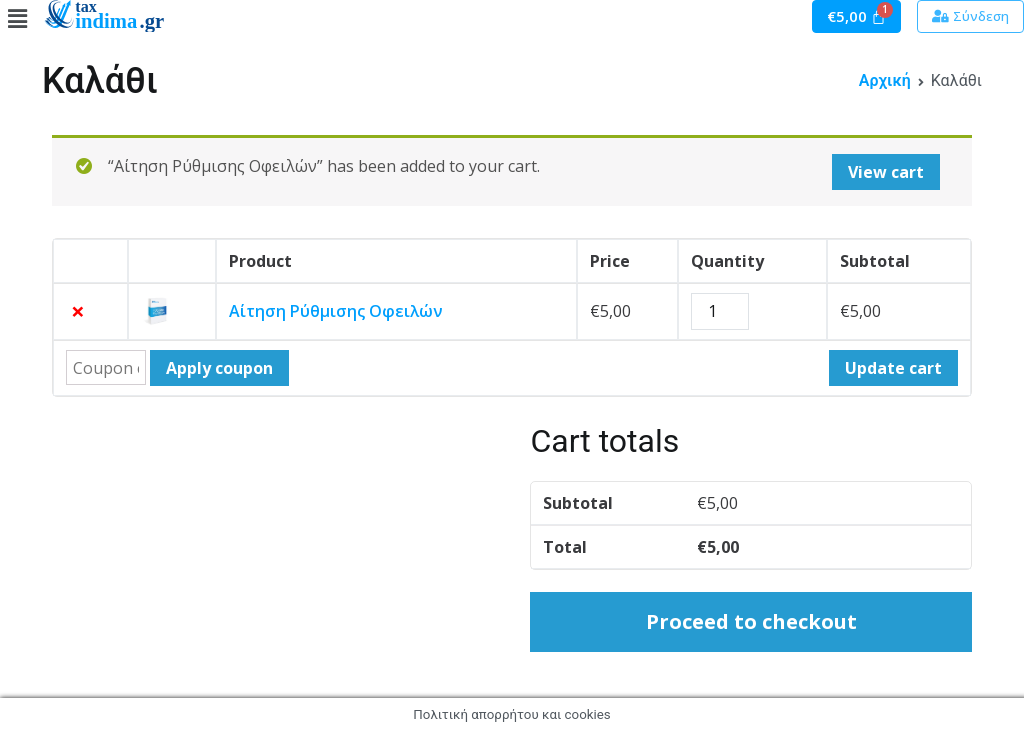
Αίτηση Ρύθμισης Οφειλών (336, 311)
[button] (970, 16)
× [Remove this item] (78, 311)
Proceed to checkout (751, 621)
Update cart (893, 368)
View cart (886, 172)
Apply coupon (219, 368)
